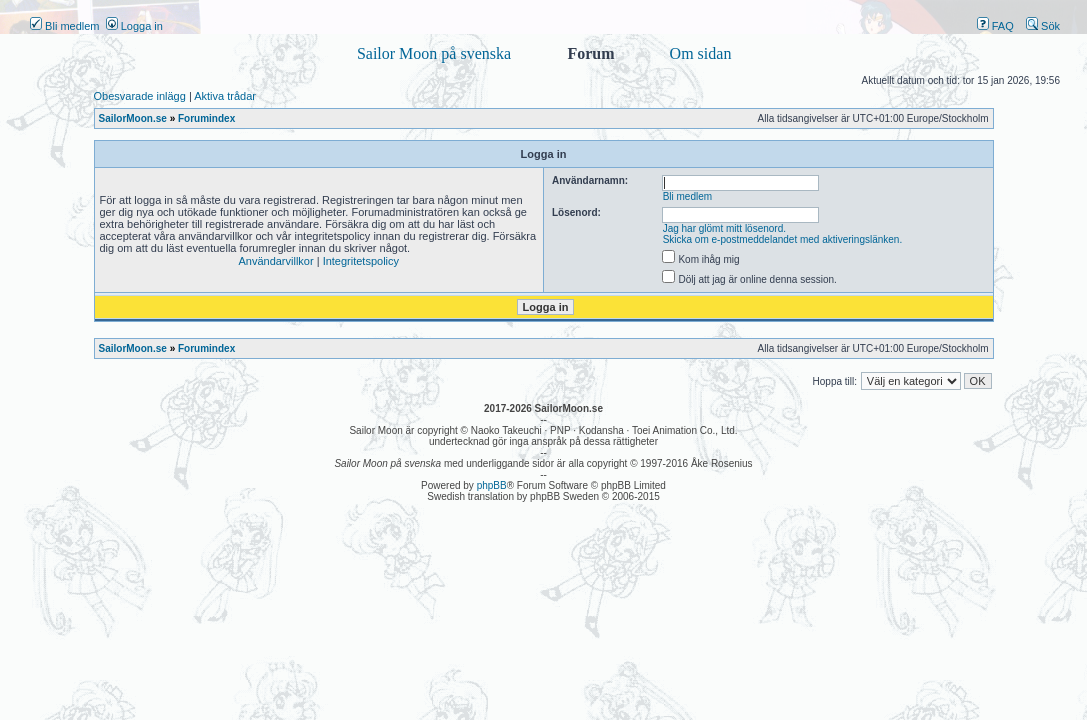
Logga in (134, 26)
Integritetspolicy (361, 261)
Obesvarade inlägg (140, 96)
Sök (1043, 26)
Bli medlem (64, 26)
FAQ (995, 26)
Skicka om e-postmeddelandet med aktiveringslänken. (783, 239)
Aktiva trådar (225, 96)
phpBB (492, 485)
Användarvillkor (275, 261)
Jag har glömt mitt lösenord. (724, 228)
